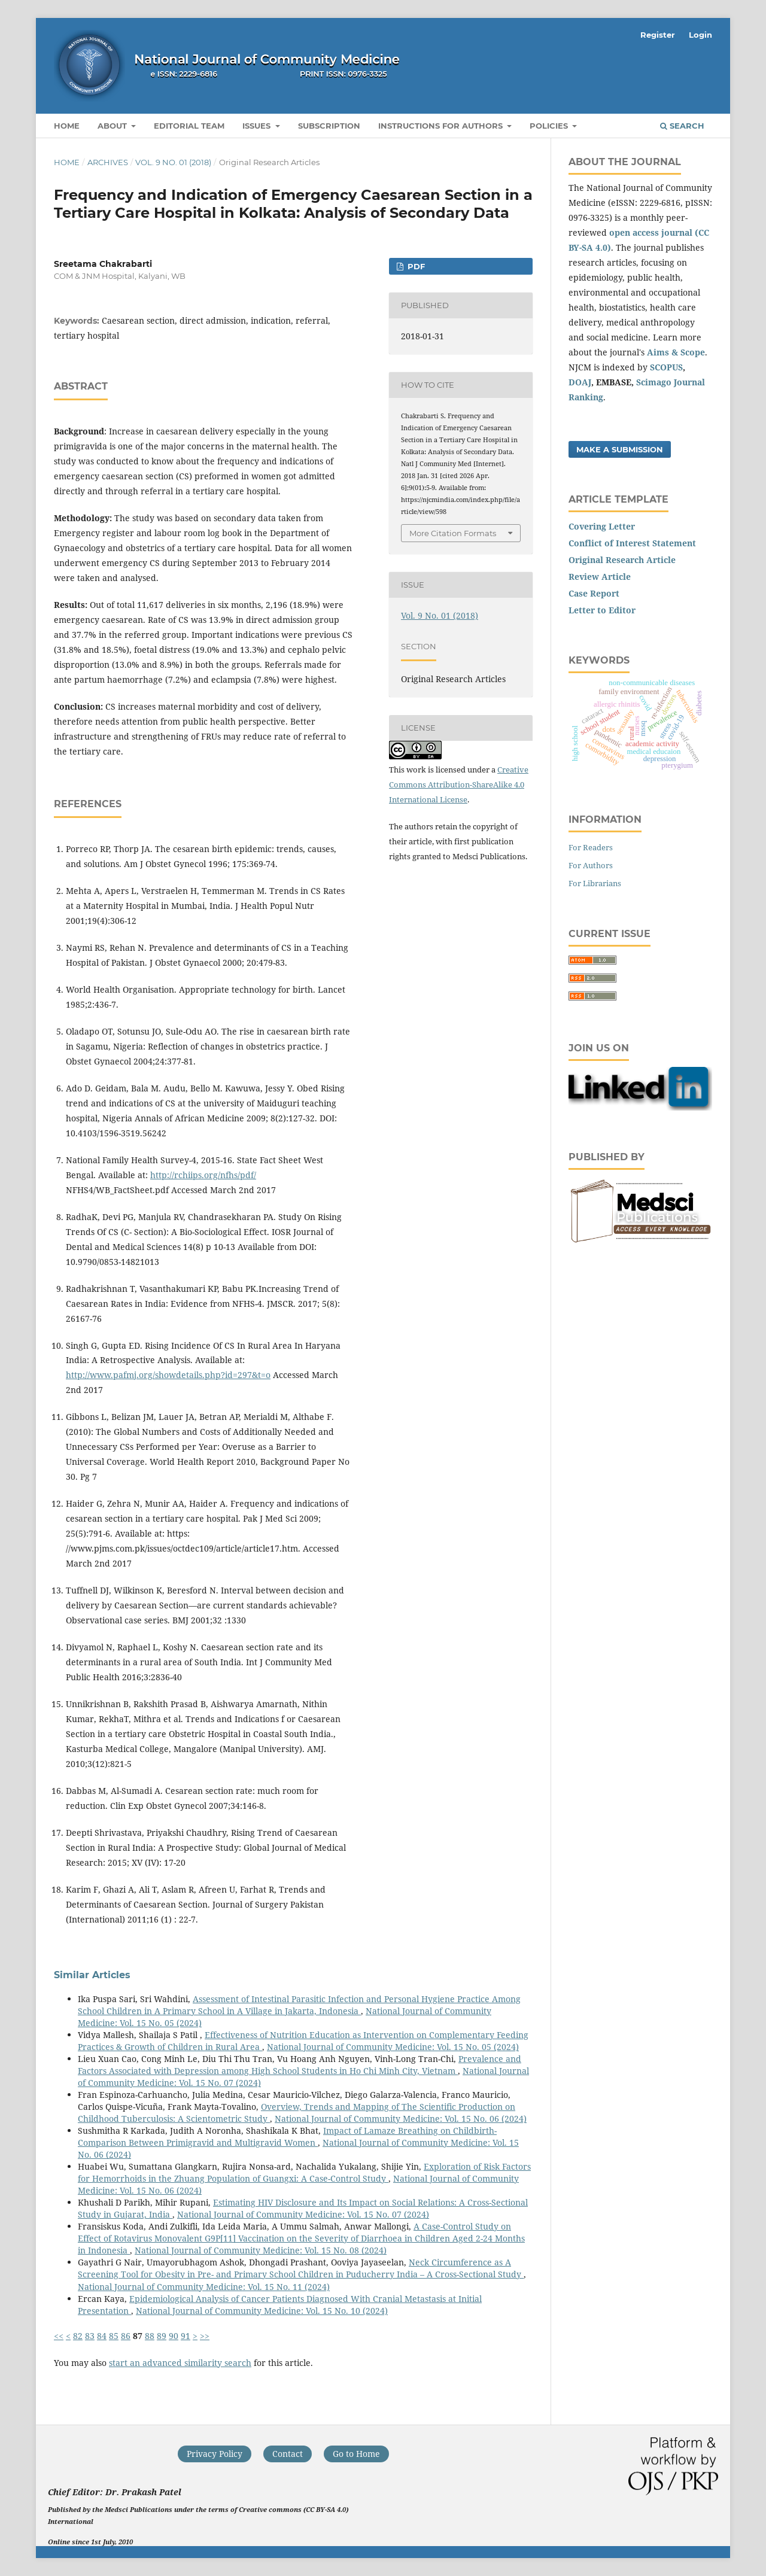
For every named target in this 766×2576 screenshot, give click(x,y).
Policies (550, 125)
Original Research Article (622, 559)
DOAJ (580, 382)
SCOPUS (666, 367)
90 (173, 2335)
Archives (107, 162)
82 (78, 2335)
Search (682, 125)
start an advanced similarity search (180, 2362)
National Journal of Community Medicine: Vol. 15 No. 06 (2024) (401, 2118)
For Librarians (595, 883)
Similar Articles (92, 1975)
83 (90, 2335)
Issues (257, 125)
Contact (287, 2453)
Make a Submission (619, 449)
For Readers (591, 847)
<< (58, 2335)
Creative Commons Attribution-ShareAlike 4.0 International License (458, 784)
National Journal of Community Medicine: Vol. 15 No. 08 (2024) (261, 2250)
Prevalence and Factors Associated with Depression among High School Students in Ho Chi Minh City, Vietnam (299, 2064)
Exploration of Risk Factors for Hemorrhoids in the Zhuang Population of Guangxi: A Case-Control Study (304, 2172)
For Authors (591, 865)
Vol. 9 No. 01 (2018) (173, 162)
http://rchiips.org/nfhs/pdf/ (203, 1175)
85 (113, 2335)
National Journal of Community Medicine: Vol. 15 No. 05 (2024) (393, 2046)
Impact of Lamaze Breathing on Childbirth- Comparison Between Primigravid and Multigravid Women (287, 2136)
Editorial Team (189, 125)
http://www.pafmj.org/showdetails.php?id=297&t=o (168, 1374)
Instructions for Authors (441, 125)
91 (185, 2335)
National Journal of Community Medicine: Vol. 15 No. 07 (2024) (303, 2214)
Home (67, 125)
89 (161, 2335)
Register (657, 34)
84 (102, 2335)
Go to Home (356, 2453)
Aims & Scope (676, 352)
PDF (415, 266)
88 (149, 2335)
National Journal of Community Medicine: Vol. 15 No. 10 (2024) (262, 2310)
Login (700, 34)
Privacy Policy (214, 2453)
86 (125, 2335)
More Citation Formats (452, 533)
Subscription (329, 125)
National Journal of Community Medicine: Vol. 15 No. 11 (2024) (204, 2286)
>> (204, 2335)
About (113, 125)
